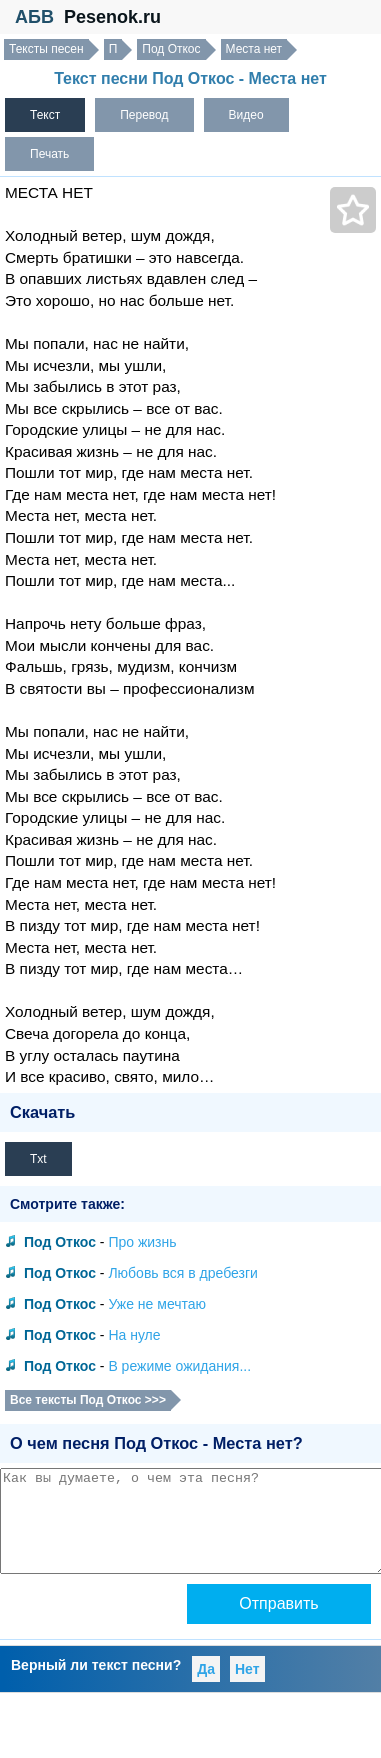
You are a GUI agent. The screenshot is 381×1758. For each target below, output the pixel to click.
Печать (49, 154)
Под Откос (171, 49)
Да (206, 1669)
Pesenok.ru (112, 17)
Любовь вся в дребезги (182, 1273)
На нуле (134, 1335)
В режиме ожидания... (179, 1366)
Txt (38, 1159)
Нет (247, 1669)
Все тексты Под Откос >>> (88, 1400)
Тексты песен (46, 49)
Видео (246, 115)
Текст (45, 115)
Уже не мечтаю (157, 1304)
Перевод (144, 115)
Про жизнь (142, 1242)
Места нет (254, 49)
